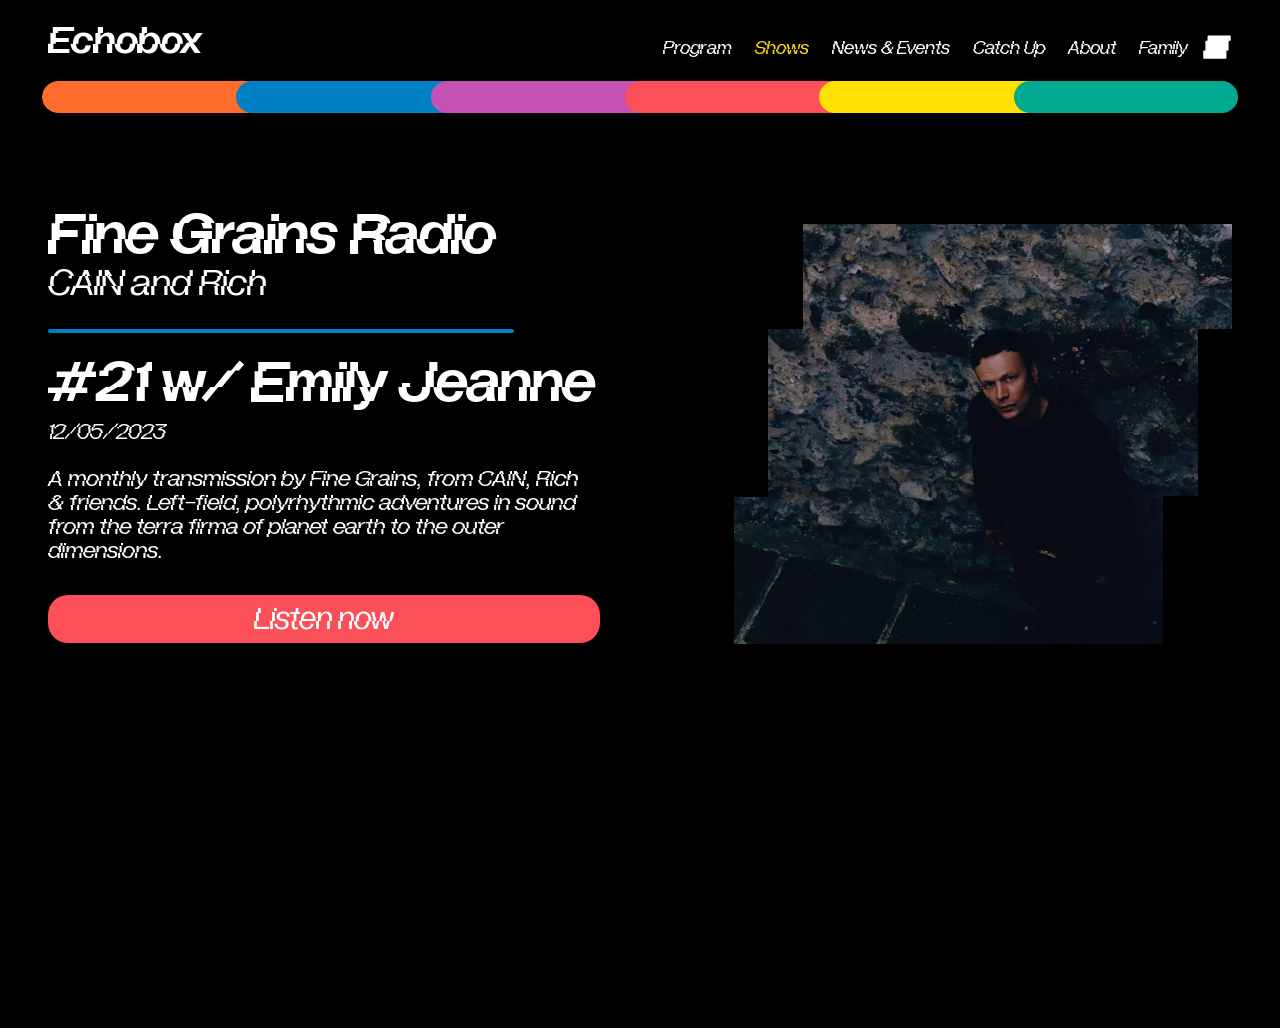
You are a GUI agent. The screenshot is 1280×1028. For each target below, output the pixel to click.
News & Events (891, 48)
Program (697, 48)
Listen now (324, 619)
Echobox (125, 41)
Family (1163, 48)
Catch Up (1009, 48)
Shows (782, 48)
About (1092, 48)
